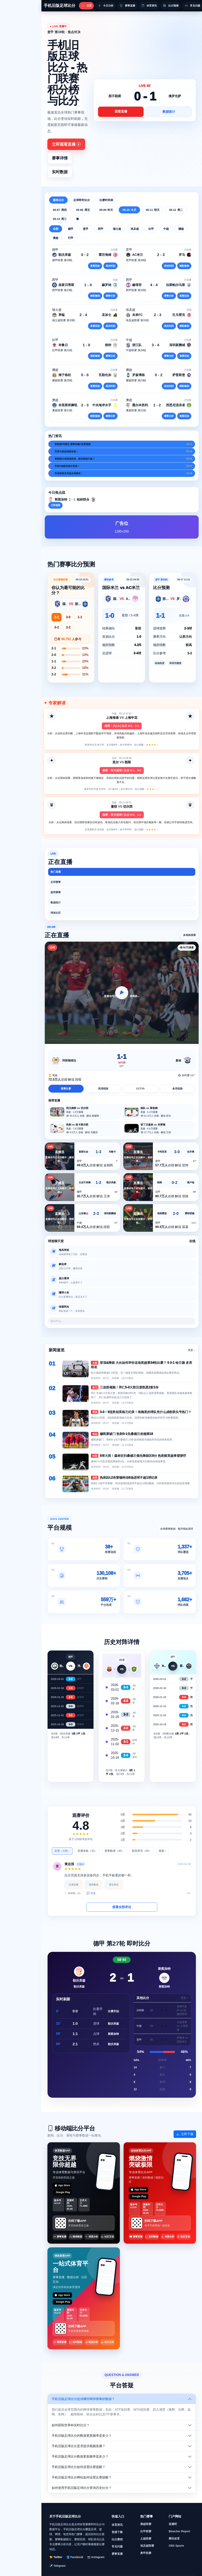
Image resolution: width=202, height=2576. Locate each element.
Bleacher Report (179, 2531)
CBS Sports (176, 2545)
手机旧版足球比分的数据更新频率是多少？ (82, 2435)
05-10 (129, 209)
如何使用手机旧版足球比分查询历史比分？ (82, 2487)
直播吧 (173, 2524)
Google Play (63, 2192)
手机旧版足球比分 (59, 5)
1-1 (80, 617)
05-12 (176, 209)
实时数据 (60, 172)
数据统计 (169, 111)
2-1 (56, 617)
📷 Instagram (96, 2557)
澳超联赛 (145, 2524)
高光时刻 (110, 265)
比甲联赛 (145, 2531)
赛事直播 (117, 2553)
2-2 (68, 627)
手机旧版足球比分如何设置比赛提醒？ (78, 2467)
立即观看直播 (66, 144)
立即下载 (185, 2134)
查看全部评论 (121, 1907)
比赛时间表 (106, 200)
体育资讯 (117, 2524)
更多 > (184, 1997)
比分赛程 (117, 2539)
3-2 (56, 627)
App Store (62, 2185)
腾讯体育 (174, 2538)
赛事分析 (110, 295)
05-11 (153, 209)
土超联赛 (145, 2538)
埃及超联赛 (147, 2545)
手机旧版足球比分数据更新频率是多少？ (80, 2456)
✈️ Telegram (57, 2565)
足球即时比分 (81, 200)
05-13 (60, 219)
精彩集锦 (184, 265)
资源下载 (117, 2532)
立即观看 (55, 505)
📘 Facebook (74, 2557)
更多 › (191, 1350)
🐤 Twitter (55, 2557)
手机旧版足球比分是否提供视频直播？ (78, 2446)
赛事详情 (60, 158)
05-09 (106, 209)
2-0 (68, 617)
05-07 (60, 209)
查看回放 (95, 265)
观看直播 (121, 111)
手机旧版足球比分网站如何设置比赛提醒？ (82, 2477)
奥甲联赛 (145, 2553)
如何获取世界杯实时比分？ (71, 2425)
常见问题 (117, 2546)
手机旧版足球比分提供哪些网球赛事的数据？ (83, 2399)
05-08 (83, 209)
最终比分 (58, 200)
